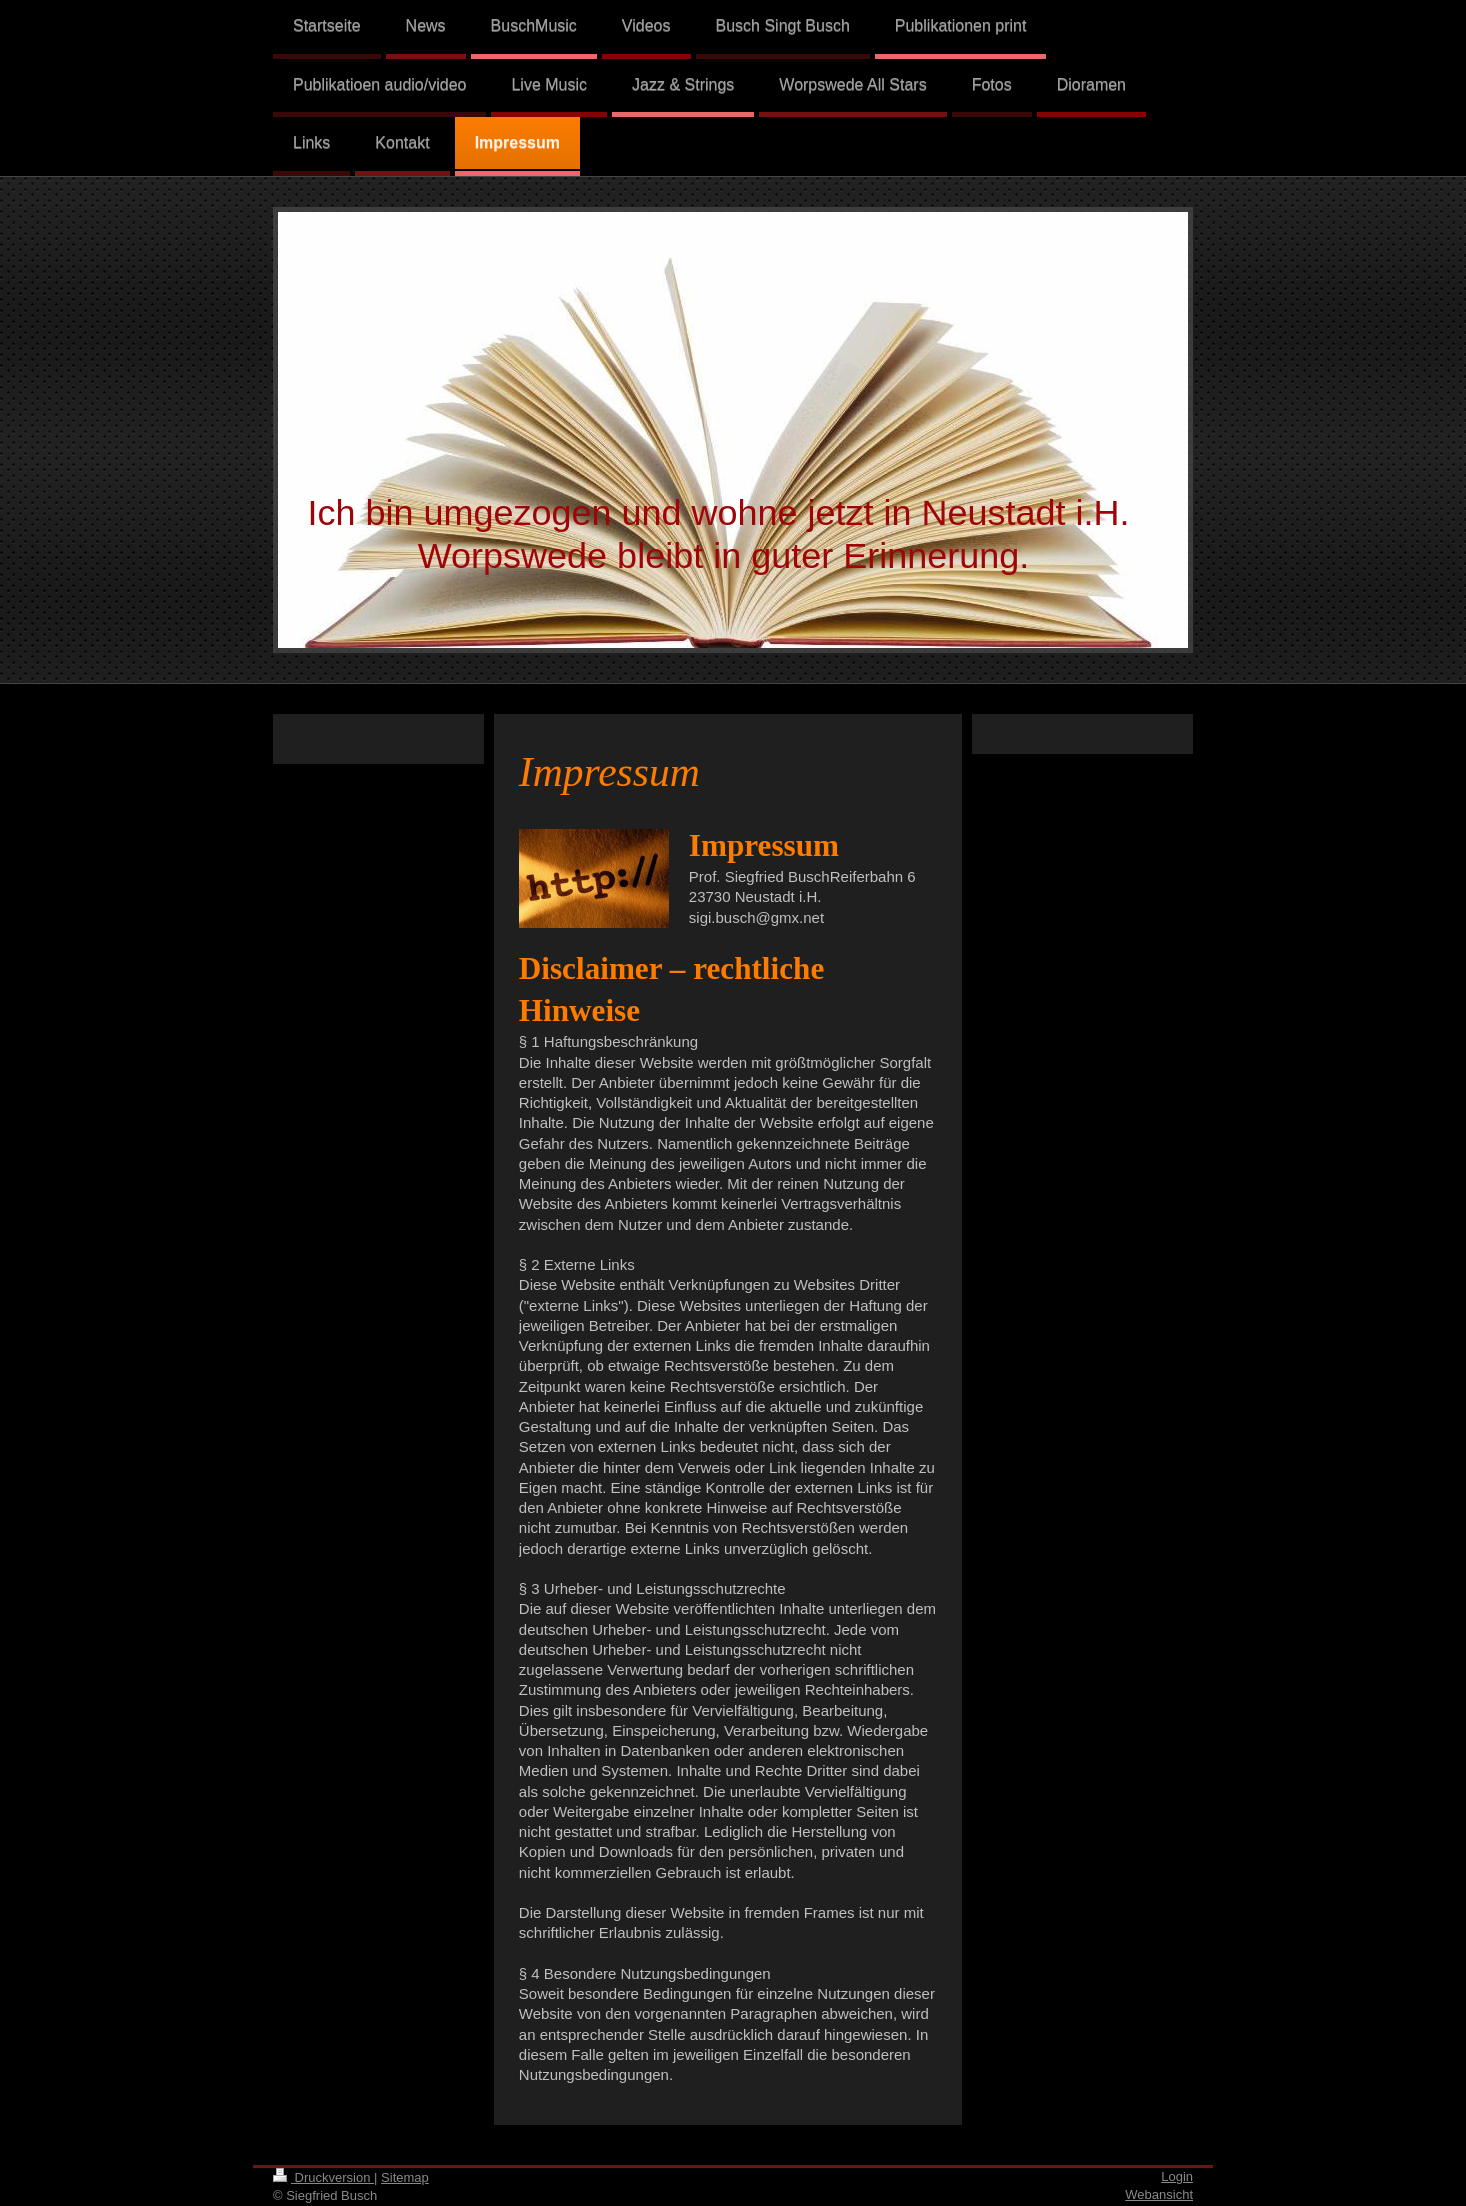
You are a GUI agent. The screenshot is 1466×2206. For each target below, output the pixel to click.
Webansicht (1159, 2194)
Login (1177, 2176)
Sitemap (405, 2177)
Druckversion (323, 2177)
